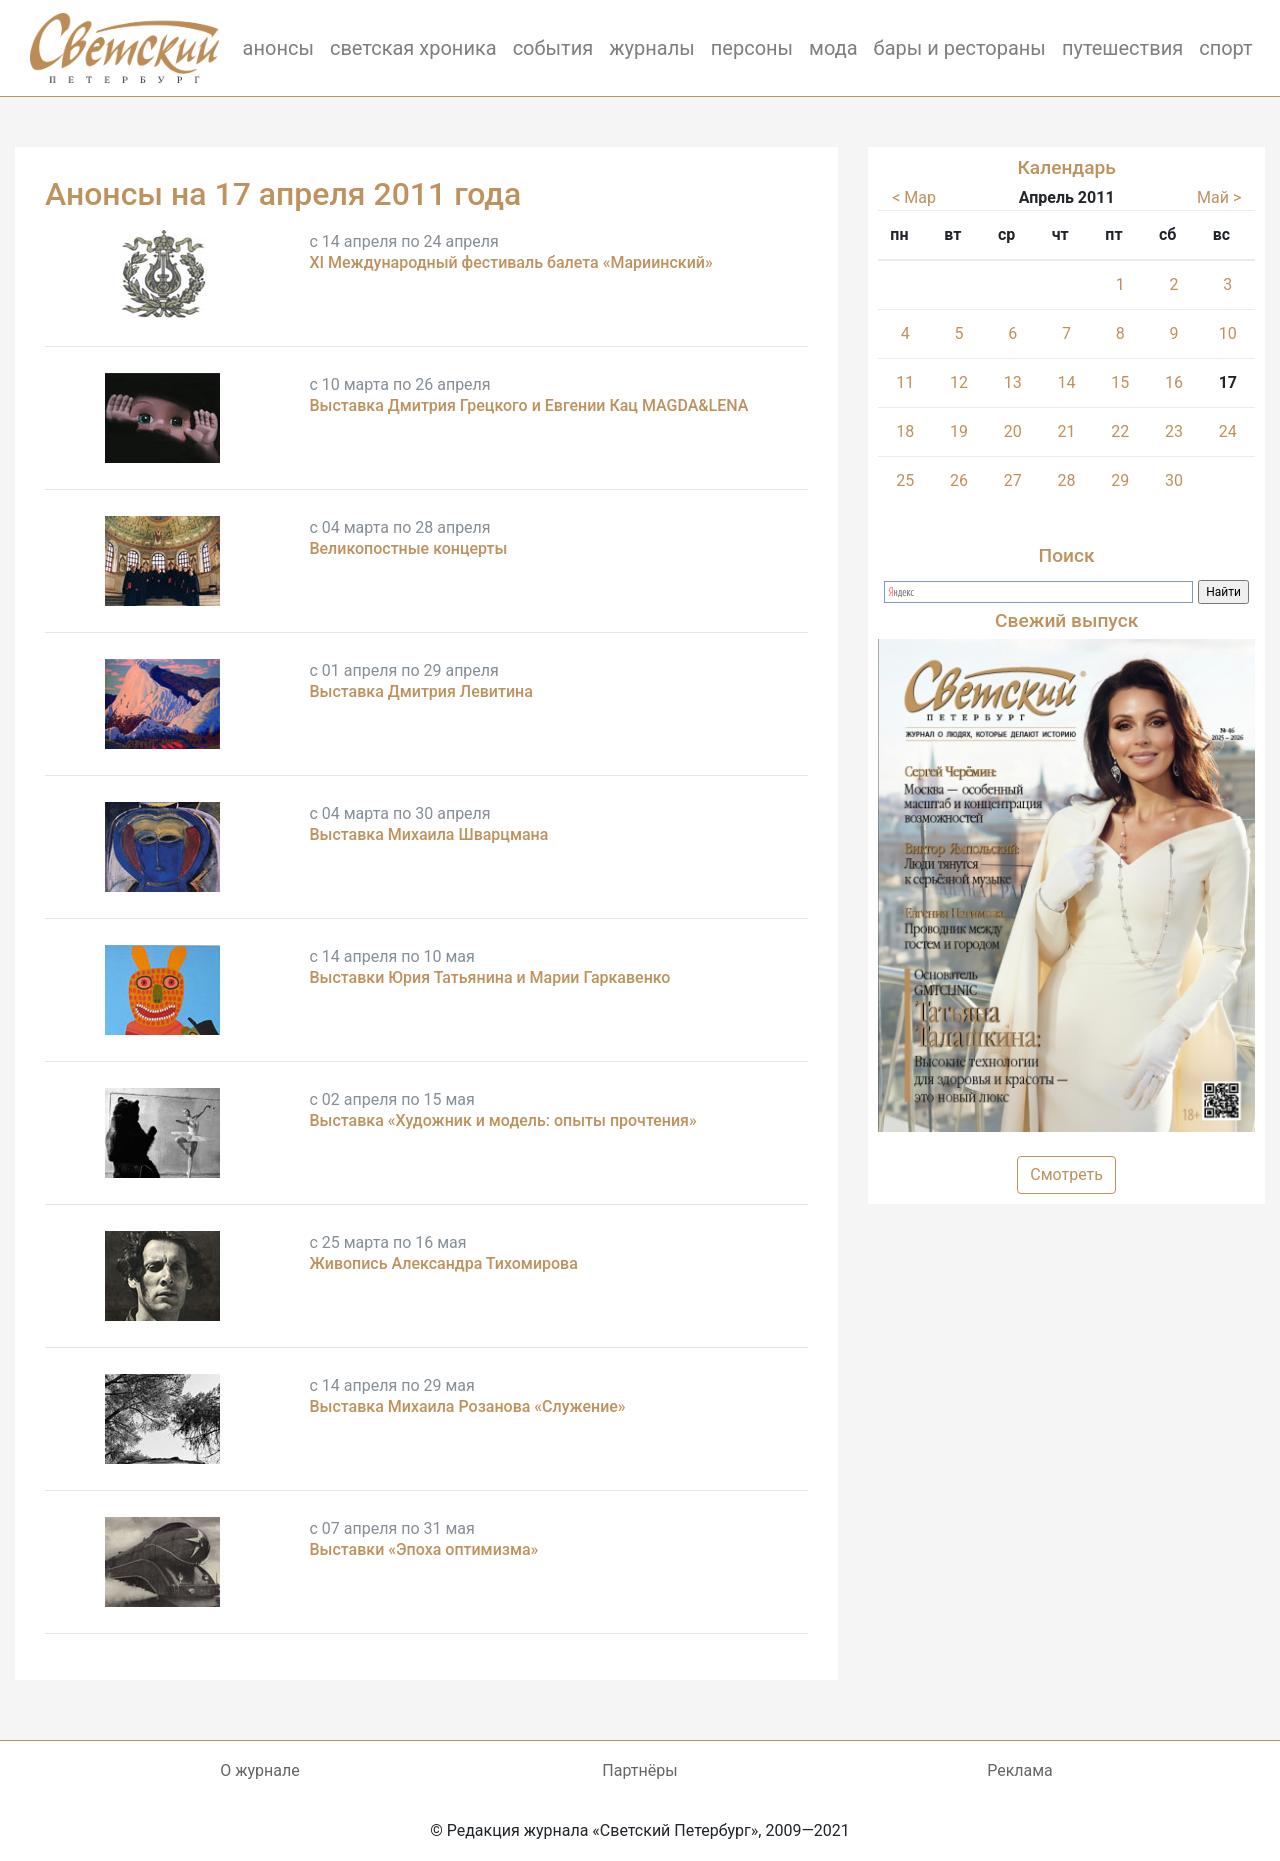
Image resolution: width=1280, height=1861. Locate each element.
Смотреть (1066, 1174)
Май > (1219, 197)
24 (1228, 431)
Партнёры (639, 1770)
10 (1228, 333)
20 (1013, 431)
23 (1174, 431)
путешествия (1122, 48)
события (553, 48)
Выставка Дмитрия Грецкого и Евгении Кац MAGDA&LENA (528, 405)
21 (1066, 431)
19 (959, 431)
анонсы (278, 48)
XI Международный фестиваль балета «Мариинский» (510, 262)
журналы (652, 48)
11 (905, 382)
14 (1066, 382)
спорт (1226, 48)
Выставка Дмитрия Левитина (420, 691)
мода (833, 48)
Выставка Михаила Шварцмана (428, 834)
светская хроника (413, 48)
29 (1120, 480)
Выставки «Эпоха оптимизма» (423, 1549)
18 (905, 431)
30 (1174, 480)
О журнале (259, 1770)
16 (1174, 382)
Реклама (1020, 1770)
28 (1066, 480)
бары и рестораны (960, 48)
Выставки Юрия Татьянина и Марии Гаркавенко (489, 977)
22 (1120, 431)
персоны (752, 48)
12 (959, 382)
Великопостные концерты (408, 548)
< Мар (914, 197)
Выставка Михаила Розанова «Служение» (467, 1406)
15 (1120, 382)
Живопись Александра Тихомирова (443, 1263)
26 (959, 480)
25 (905, 480)
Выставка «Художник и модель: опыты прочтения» (502, 1120)
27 (1013, 480)
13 (1013, 382)
